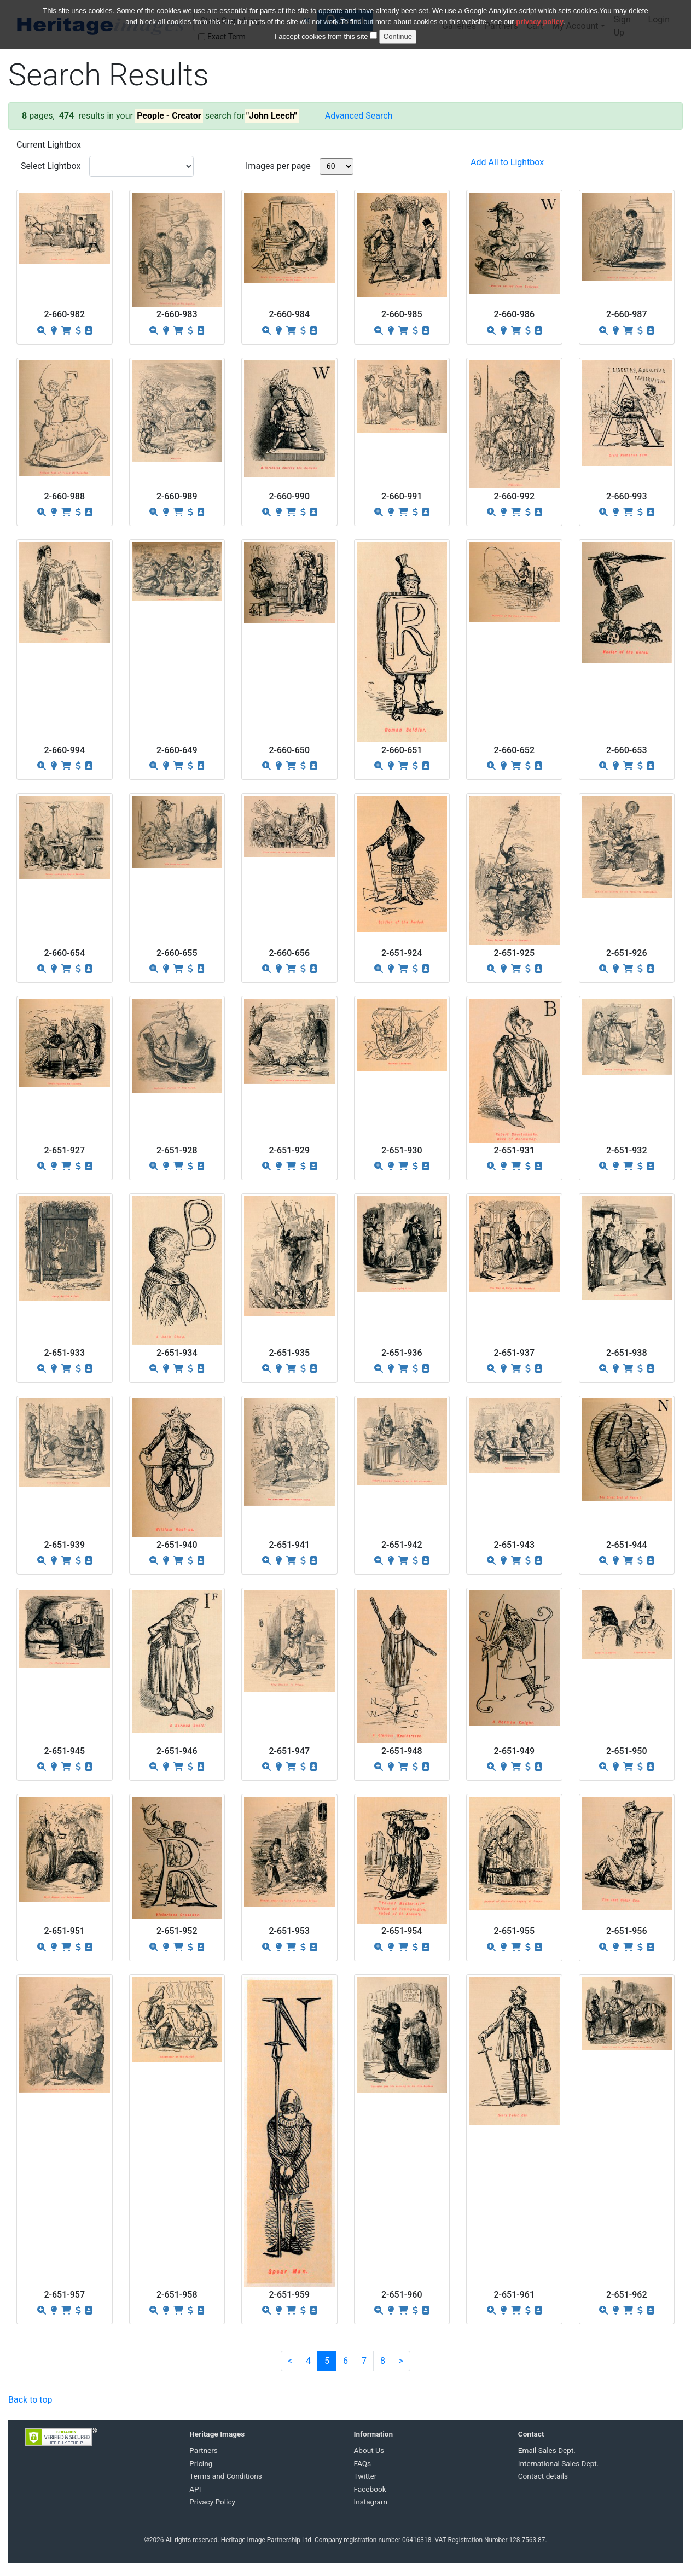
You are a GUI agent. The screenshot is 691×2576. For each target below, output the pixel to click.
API (195, 2489)
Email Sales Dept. (547, 2450)
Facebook (370, 2489)
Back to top (30, 2399)
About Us (369, 2450)
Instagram (370, 2501)
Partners (203, 2450)
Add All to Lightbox (507, 162)
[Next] (401, 2361)
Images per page (278, 166)
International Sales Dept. (558, 2463)
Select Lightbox (50, 166)
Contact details (543, 2476)
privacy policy (540, 22)
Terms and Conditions (225, 2476)
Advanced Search (359, 115)
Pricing (200, 2463)
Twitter (365, 2476)
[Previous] (290, 2361)
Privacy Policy (212, 2501)
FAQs (362, 2463)
